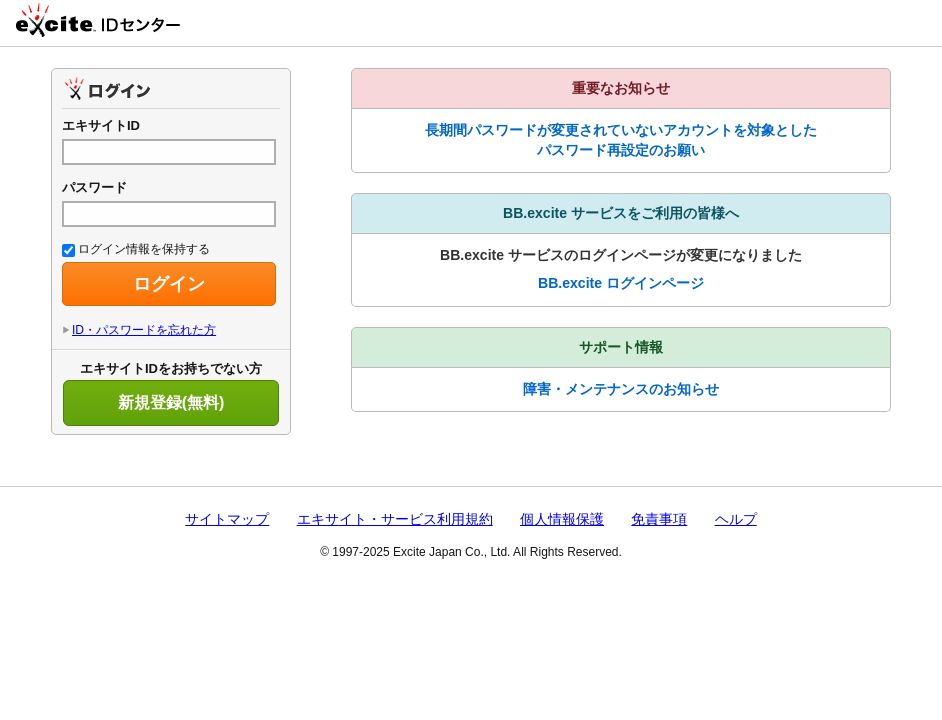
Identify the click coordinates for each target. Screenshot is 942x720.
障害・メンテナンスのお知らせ (621, 389)
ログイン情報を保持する (136, 249)
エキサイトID (101, 125)
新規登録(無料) (171, 402)
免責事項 (659, 519)
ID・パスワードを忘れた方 (144, 330)
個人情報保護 (562, 519)
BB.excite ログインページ (621, 283)
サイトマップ (227, 519)
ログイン (169, 284)
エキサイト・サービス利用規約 (395, 519)
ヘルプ (736, 519)
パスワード (94, 187)
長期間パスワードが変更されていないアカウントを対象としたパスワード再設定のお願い (621, 140)
